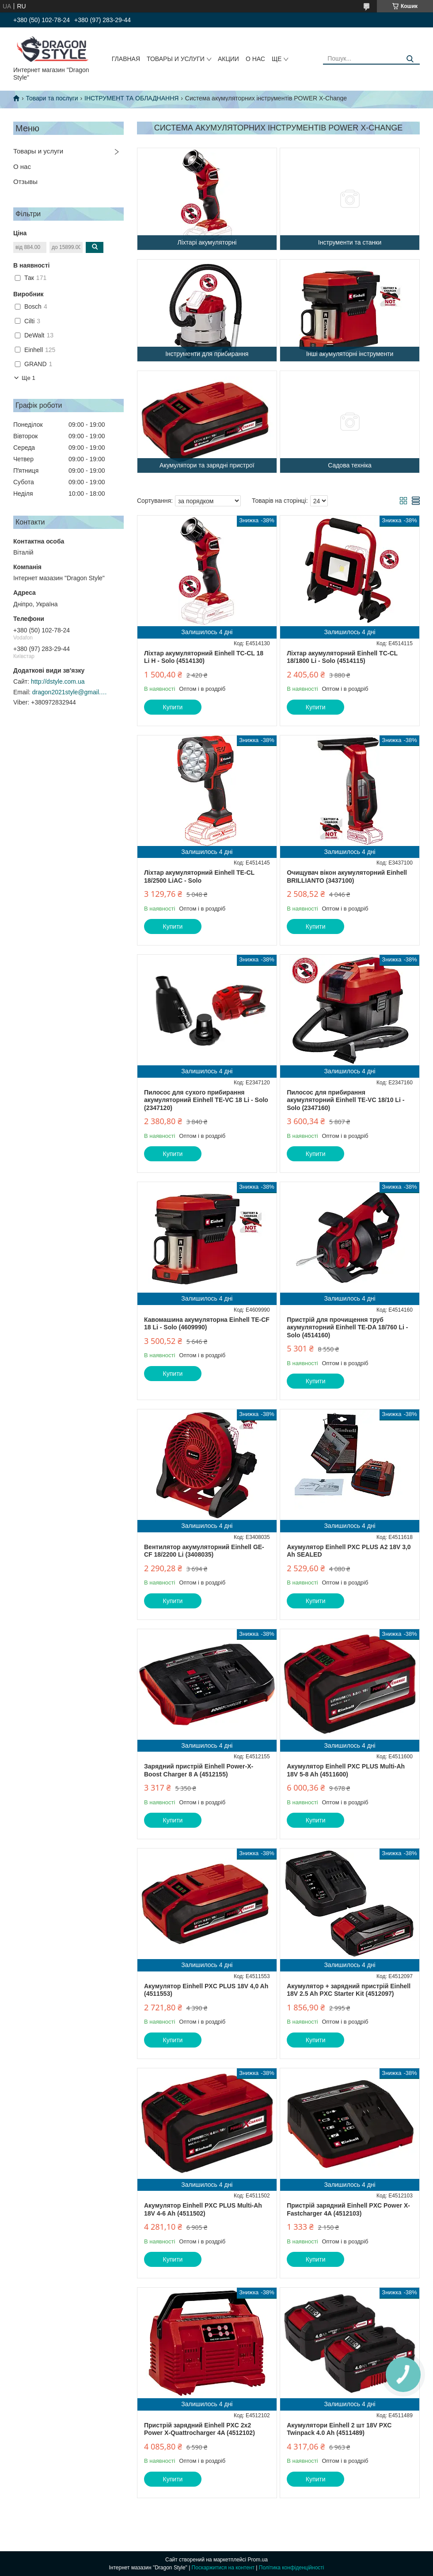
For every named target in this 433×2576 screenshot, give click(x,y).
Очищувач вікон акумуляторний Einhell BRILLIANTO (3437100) (347, 876)
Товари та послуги (52, 98)
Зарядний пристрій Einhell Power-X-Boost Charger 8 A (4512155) (198, 1770)
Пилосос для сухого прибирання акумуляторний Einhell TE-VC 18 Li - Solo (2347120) (206, 1100)
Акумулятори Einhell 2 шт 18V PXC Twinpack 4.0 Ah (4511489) (339, 2429)
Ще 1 (28, 378)
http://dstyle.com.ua (57, 681)
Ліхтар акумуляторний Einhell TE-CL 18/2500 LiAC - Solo (199, 876)
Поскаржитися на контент (223, 2568)
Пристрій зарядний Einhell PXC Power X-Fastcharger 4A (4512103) (348, 2209)
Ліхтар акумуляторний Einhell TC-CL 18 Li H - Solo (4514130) (203, 657)
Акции (228, 58)
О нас (255, 58)
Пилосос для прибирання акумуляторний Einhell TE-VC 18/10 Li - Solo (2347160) (345, 1100)
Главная (126, 58)
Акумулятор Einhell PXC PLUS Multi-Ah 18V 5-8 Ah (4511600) (346, 1770)
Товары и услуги (176, 58)
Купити (173, 707)
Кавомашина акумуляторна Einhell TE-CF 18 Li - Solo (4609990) (207, 1323)
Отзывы (25, 181)
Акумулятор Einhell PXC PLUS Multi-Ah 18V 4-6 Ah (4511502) (203, 2209)
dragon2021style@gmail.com (69, 692)
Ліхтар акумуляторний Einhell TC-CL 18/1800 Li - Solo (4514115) (342, 657)
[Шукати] (410, 59)
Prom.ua (258, 2560)
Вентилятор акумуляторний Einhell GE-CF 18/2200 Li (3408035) (204, 1550)
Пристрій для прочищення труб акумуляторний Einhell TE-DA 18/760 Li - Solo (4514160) (347, 1327)
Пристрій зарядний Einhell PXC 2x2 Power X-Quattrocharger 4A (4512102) (199, 2429)
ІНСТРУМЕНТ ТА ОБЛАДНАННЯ (131, 98)
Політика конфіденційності (291, 2568)
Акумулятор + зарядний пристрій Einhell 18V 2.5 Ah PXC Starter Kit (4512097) (348, 1990)
